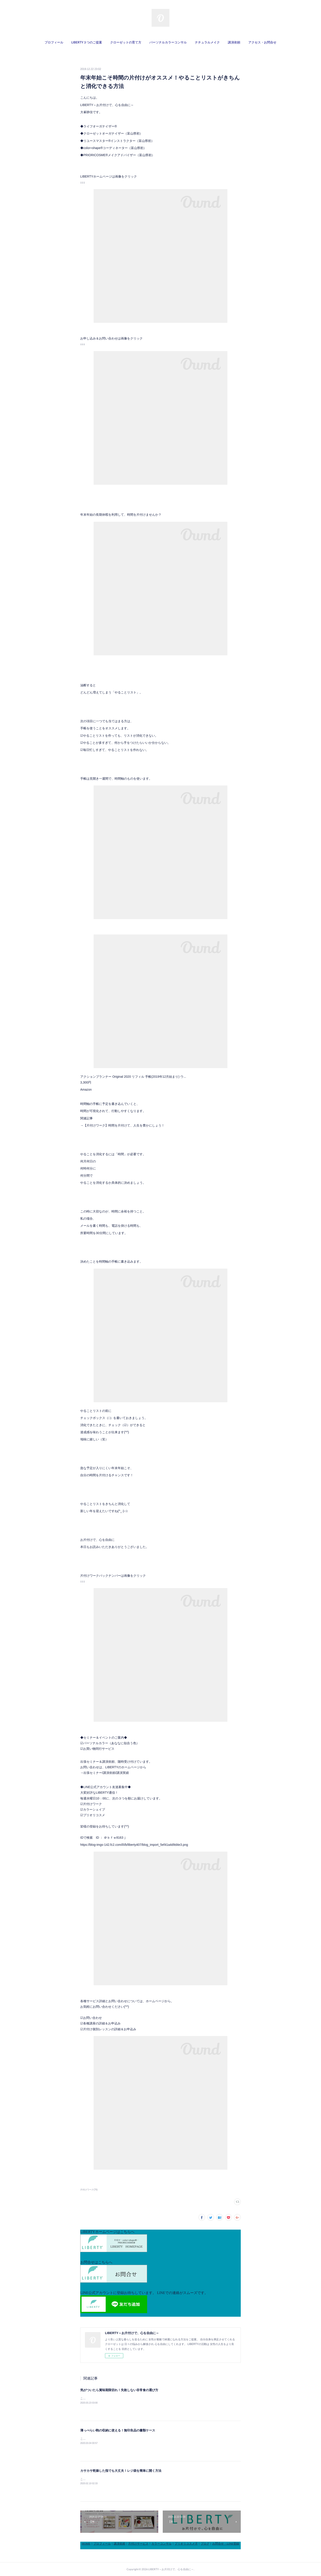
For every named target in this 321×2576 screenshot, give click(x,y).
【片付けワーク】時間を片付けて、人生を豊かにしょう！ (124, 1125)
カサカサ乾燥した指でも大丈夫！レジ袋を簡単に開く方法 (120, 2470)
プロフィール (54, 42)
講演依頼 (234, 42)
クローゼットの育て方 (125, 42)
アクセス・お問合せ (262, 42)
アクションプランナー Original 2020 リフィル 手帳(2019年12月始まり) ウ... (133, 1076)
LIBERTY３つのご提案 (86, 42)
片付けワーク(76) (89, 2189)
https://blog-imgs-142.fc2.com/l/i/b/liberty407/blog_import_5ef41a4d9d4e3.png (134, 1844)
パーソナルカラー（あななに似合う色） (111, 1743)
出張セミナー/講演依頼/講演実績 (106, 1773)
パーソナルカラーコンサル (168, 42)
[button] (54, 42)
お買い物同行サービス (98, 1748)
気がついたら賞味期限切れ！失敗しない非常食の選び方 (119, 2390)
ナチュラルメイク (207, 42)
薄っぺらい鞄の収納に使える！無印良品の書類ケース (117, 2430)
